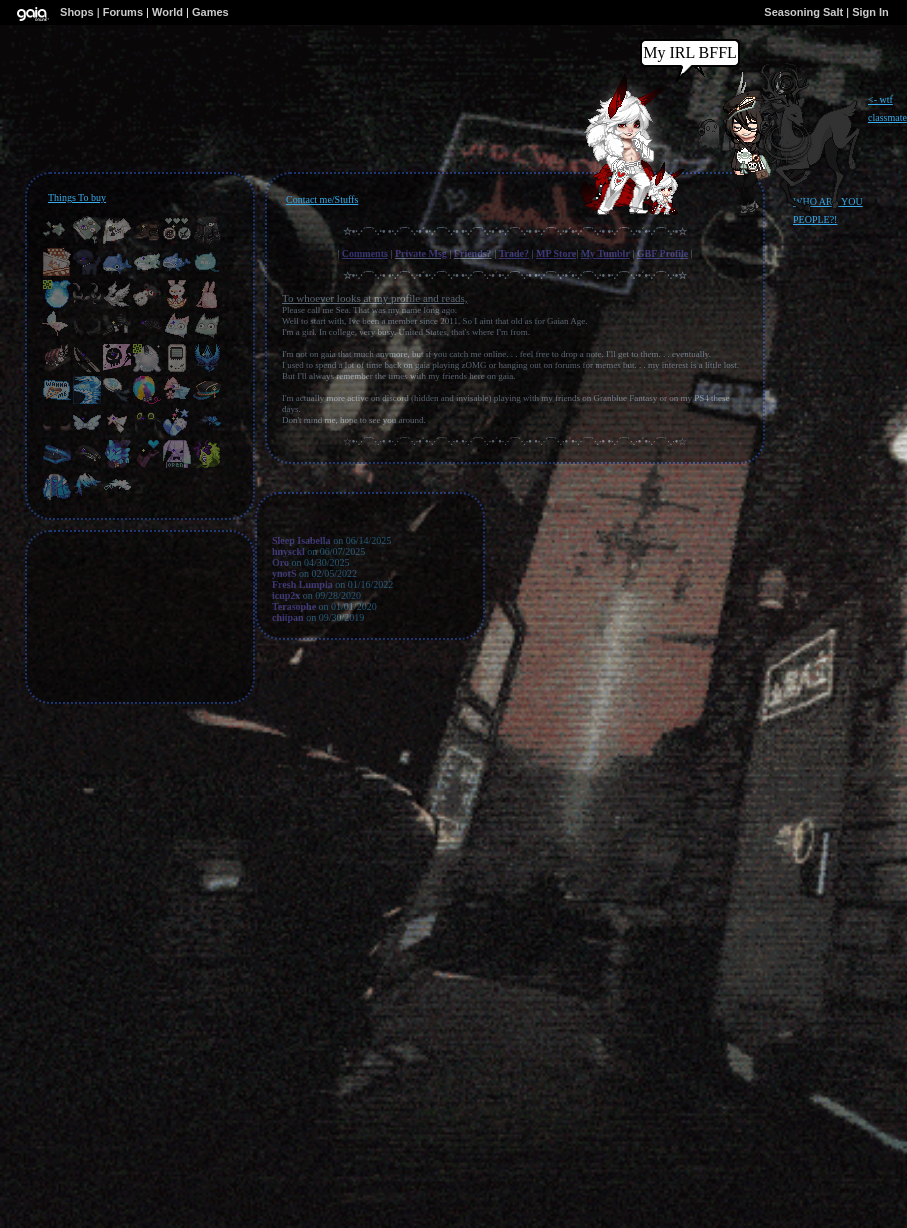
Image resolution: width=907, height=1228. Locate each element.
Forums (123, 12)
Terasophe (294, 606)
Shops (77, 12)
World (167, 12)
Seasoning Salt (803, 12)
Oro (280, 562)
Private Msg (421, 253)
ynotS (284, 573)
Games (210, 12)
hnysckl (288, 551)
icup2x (286, 595)
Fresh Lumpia (302, 584)
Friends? (473, 253)
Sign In (870, 12)
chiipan (288, 617)
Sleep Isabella (301, 540)
